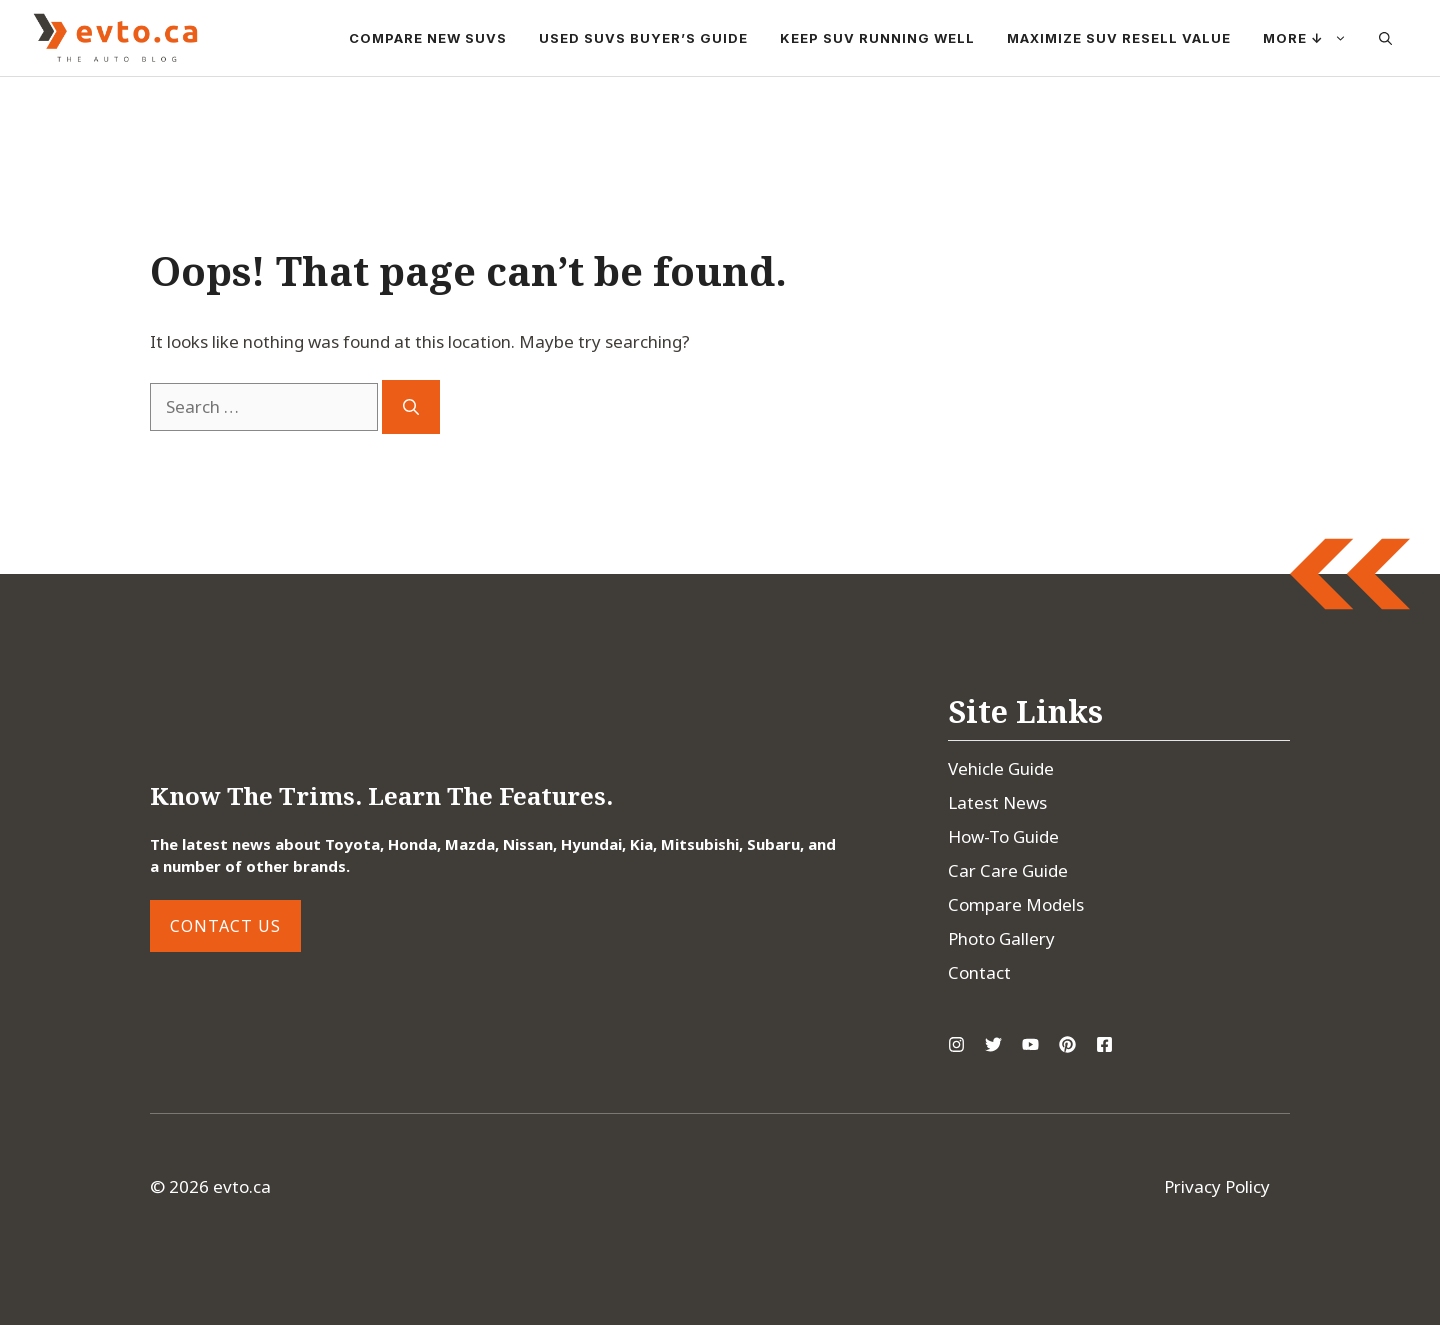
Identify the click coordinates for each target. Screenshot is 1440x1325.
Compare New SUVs (428, 38)
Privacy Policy (1217, 1186)
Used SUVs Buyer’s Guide (643, 38)
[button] (1385, 38)
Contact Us (225, 926)
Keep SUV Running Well (877, 38)
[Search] (411, 407)
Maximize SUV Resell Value (1119, 38)
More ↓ (1313, 38)
